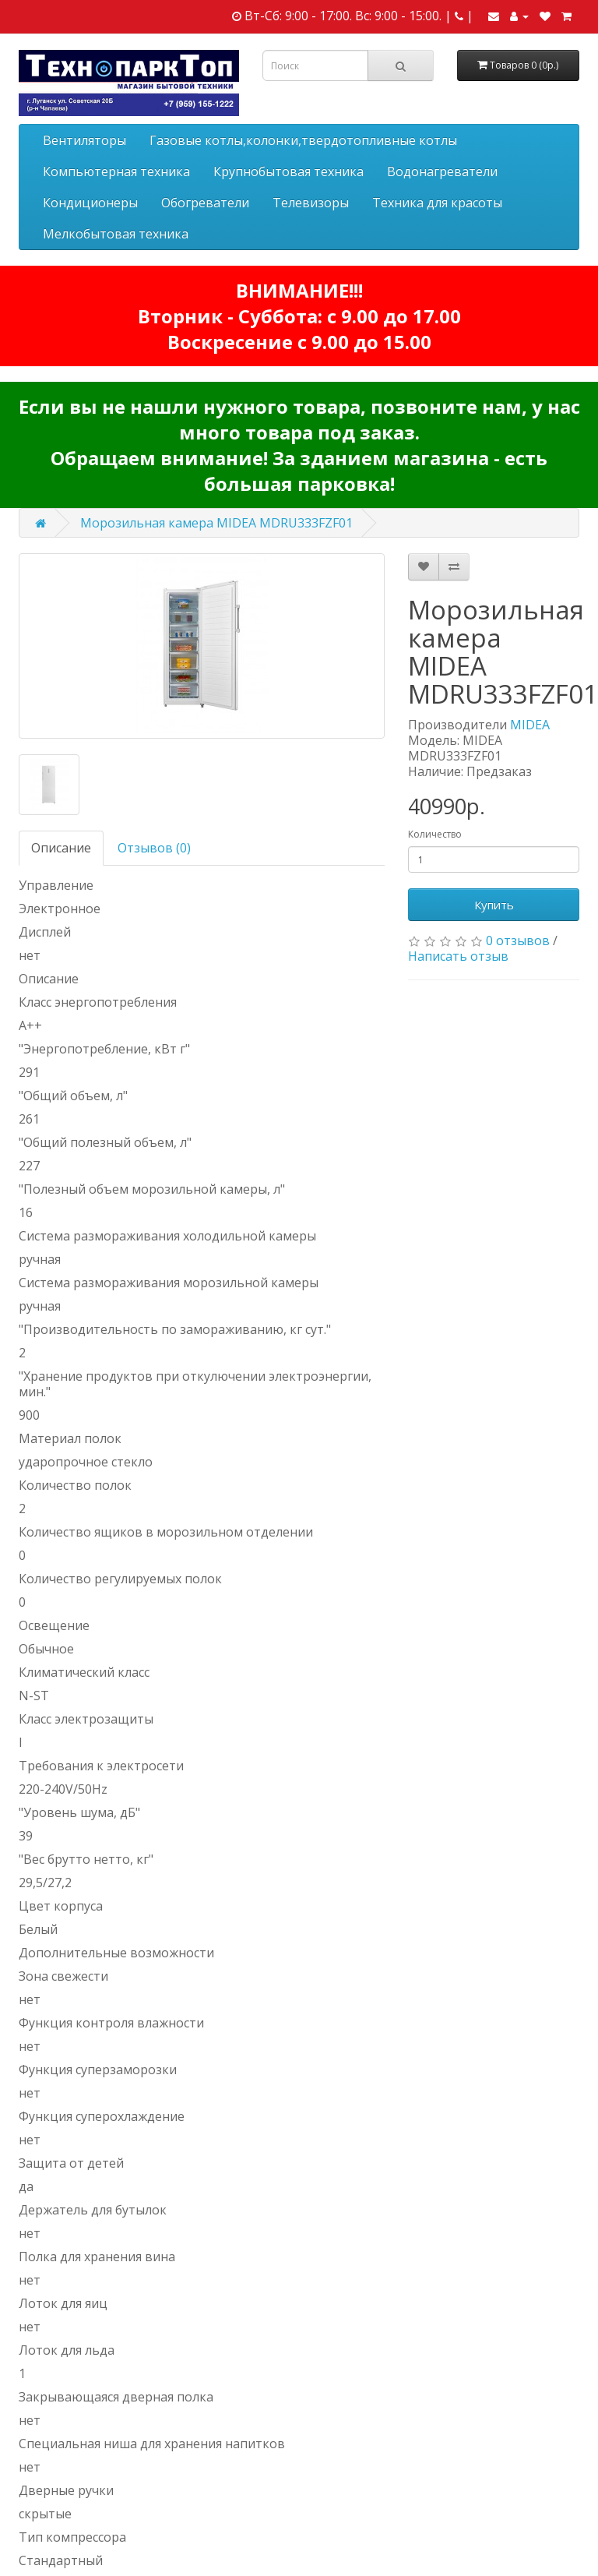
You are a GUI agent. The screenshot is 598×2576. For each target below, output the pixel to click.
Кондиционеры (90, 202)
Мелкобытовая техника (115, 233)
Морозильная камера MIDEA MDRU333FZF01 (216, 522)
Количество (435, 834)
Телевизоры (311, 202)
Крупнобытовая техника (288, 171)
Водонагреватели (442, 171)
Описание (61, 847)
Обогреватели (205, 202)
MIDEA (530, 724)
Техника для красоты (437, 202)
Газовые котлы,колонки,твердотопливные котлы (303, 140)
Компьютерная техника (116, 171)
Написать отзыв (458, 956)
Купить (494, 904)
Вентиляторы (84, 140)
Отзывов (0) (154, 847)
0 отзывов (518, 940)
